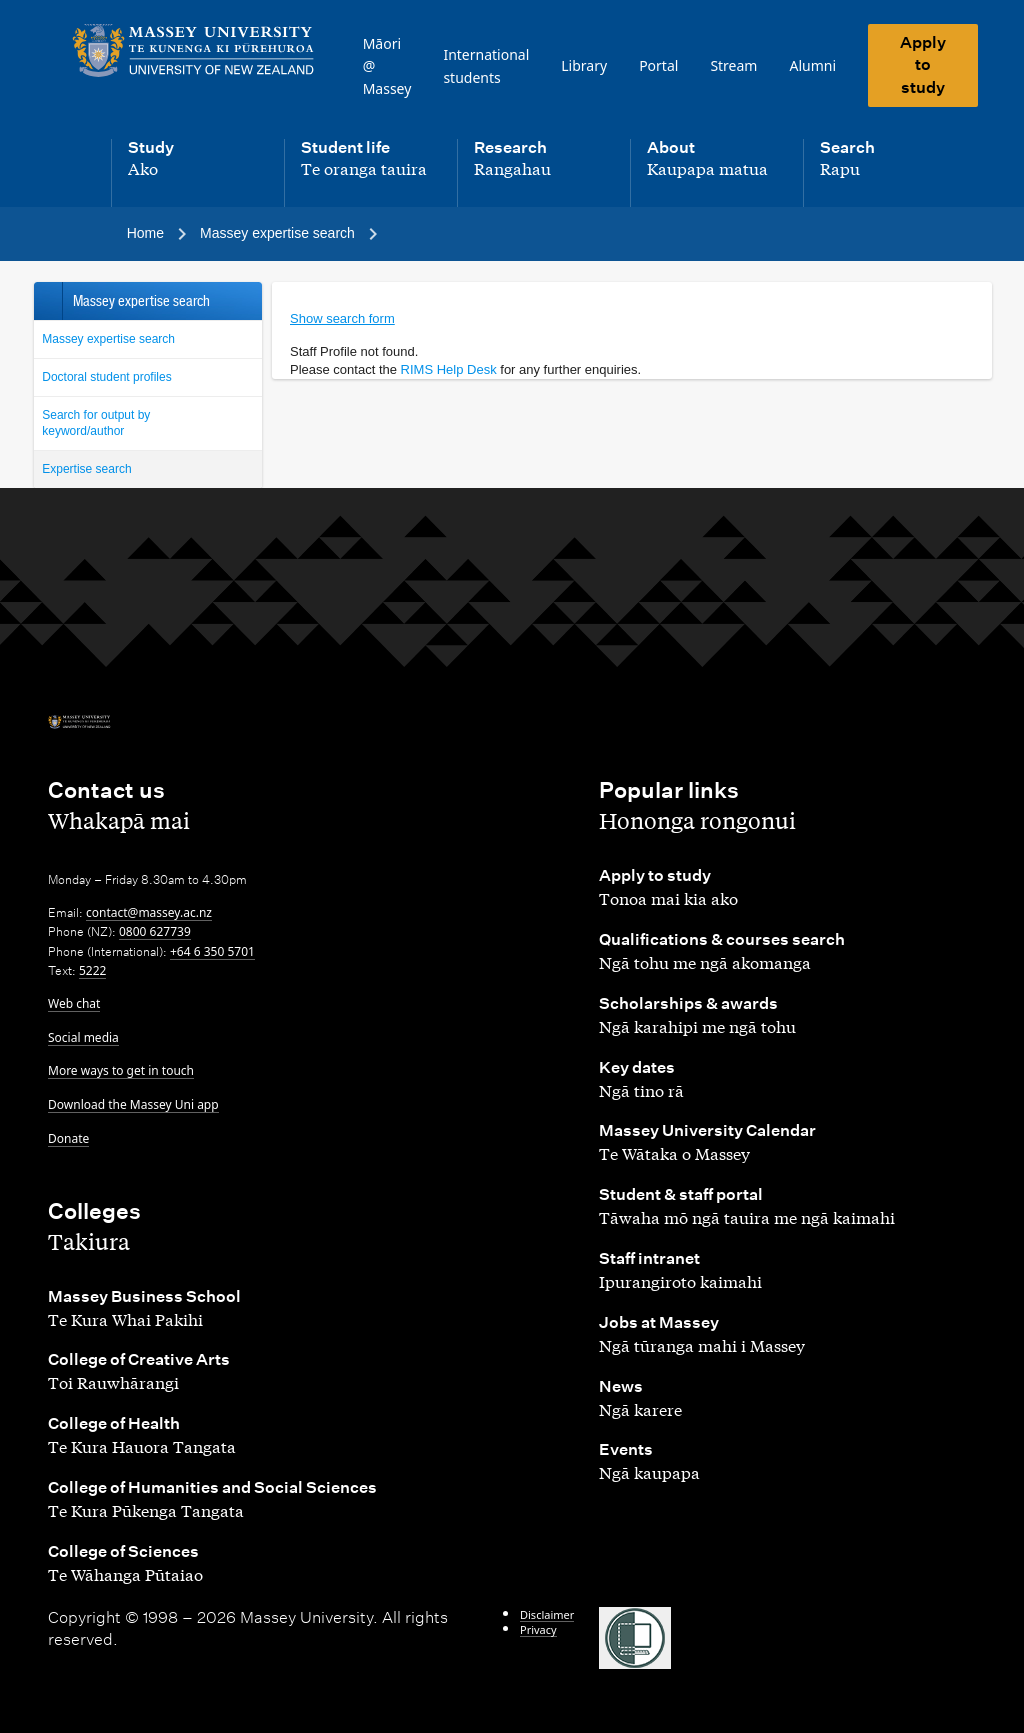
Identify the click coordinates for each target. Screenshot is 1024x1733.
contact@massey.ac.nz (149, 912)
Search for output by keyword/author (96, 423)
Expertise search (86, 469)
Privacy (538, 1629)
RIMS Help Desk (449, 369)
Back (47, 301)
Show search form (342, 318)
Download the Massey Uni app (133, 1104)
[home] (193, 51)
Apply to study (923, 65)
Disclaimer (547, 1614)
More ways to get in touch (121, 1070)
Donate (68, 1138)
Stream (733, 65)
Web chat (74, 1003)
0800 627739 (155, 931)
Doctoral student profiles (106, 377)
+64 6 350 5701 (212, 951)
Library (584, 65)
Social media (83, 1037)
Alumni (812, 65)
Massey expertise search (108, 339)
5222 (92, 970)
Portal (658, 65)
